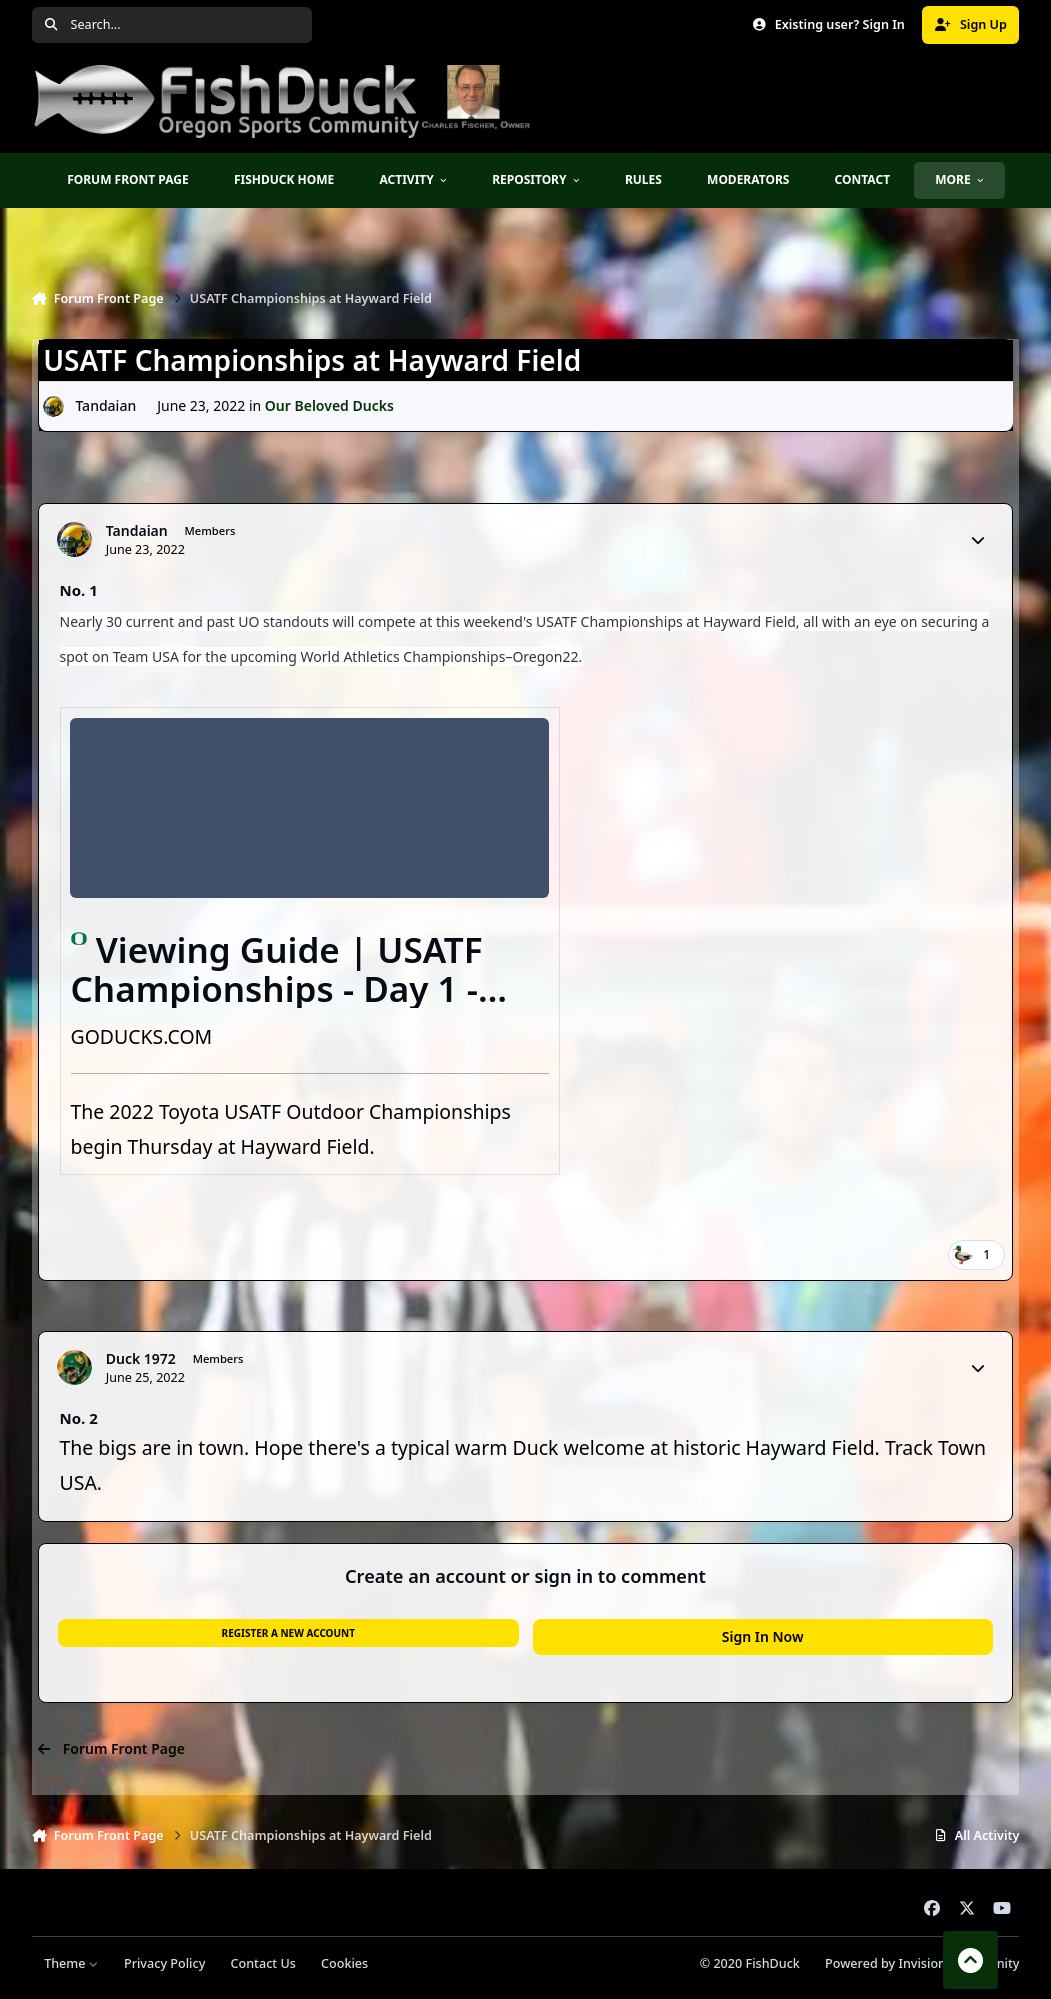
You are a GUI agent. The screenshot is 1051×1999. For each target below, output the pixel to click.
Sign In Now (763, 1636)
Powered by (922, 1963)
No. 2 (79, 1418)
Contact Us (263, 1963)
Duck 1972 (141, 1359)
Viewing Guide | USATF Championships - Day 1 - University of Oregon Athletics (277, 1007)
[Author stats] (978, 540)
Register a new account (288, 1633)
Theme (71, 1963)
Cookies (344, 1963)
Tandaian (105, 405)
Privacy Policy (164, 1963)
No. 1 (79, 590)
